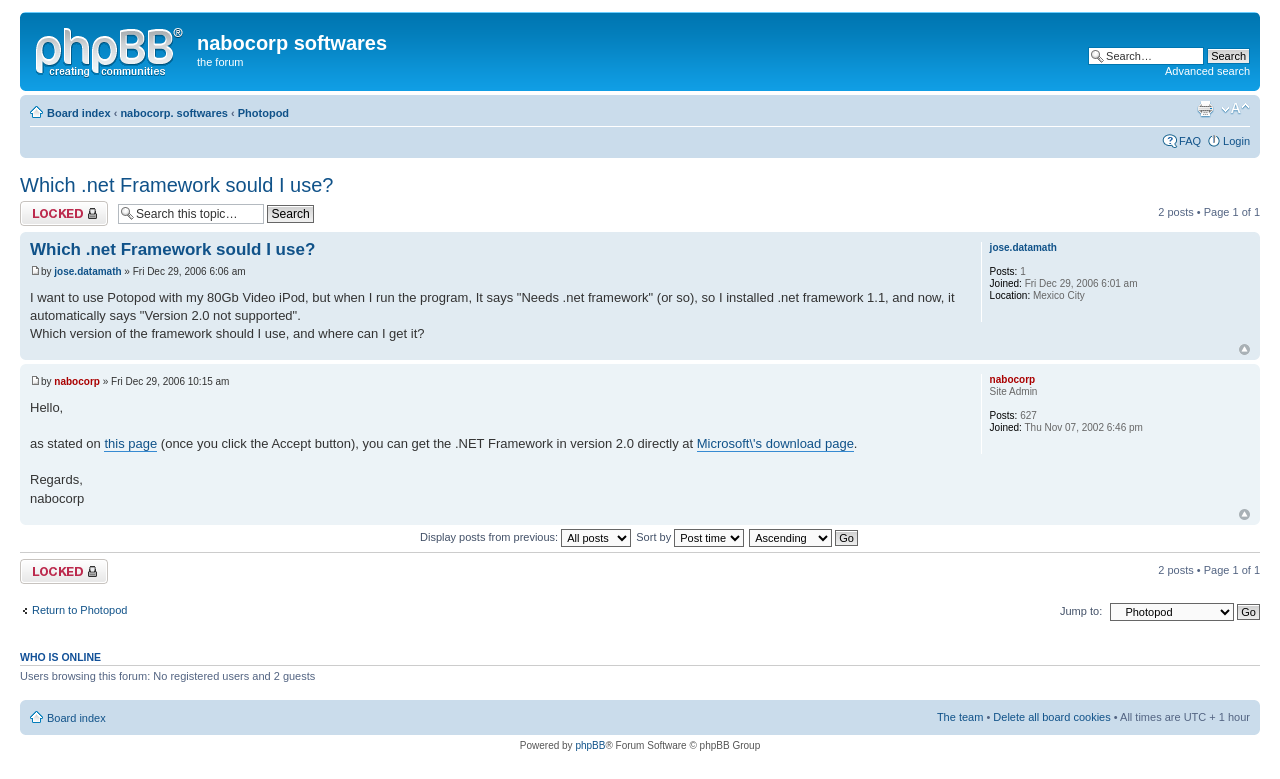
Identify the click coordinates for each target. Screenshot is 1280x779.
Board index (79, 113)
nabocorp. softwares (174, 113)
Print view (1205, 109)
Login (1236, 141)
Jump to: (1081, 611)
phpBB (590, 745)
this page (130, 443)
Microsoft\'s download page (775, 443)
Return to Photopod (79, 610)
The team (960, 717)
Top (1244, 349)
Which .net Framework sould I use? (176, 185)
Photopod (263, 113)
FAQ (1190, 141)
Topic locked (64, 213)
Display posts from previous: (525, 537)
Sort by (690, 537)
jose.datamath (87, 271)
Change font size (1235, 109)
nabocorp (77, 381)
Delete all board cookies (1051, 717)
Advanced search (1207, 71)
